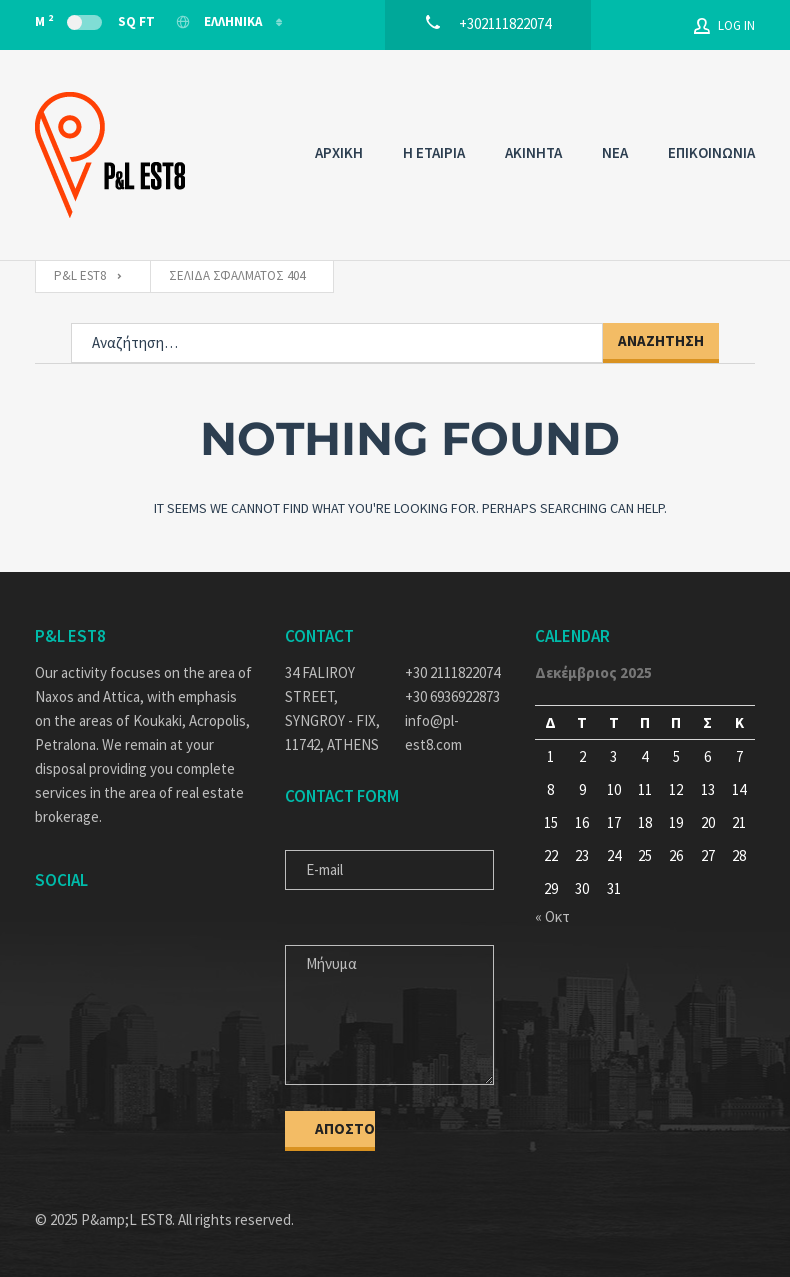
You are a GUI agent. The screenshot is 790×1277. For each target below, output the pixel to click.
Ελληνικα (220, 21)
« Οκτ (552, 916)
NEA (615, 152)
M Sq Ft (95, 21)
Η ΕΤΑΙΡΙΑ (434, 152)
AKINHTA (533, 152)
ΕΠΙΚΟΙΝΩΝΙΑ (711, 152)
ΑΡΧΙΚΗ (339, 152)
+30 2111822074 (452, 672)
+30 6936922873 (452, 696)
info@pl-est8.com (433, 732)
